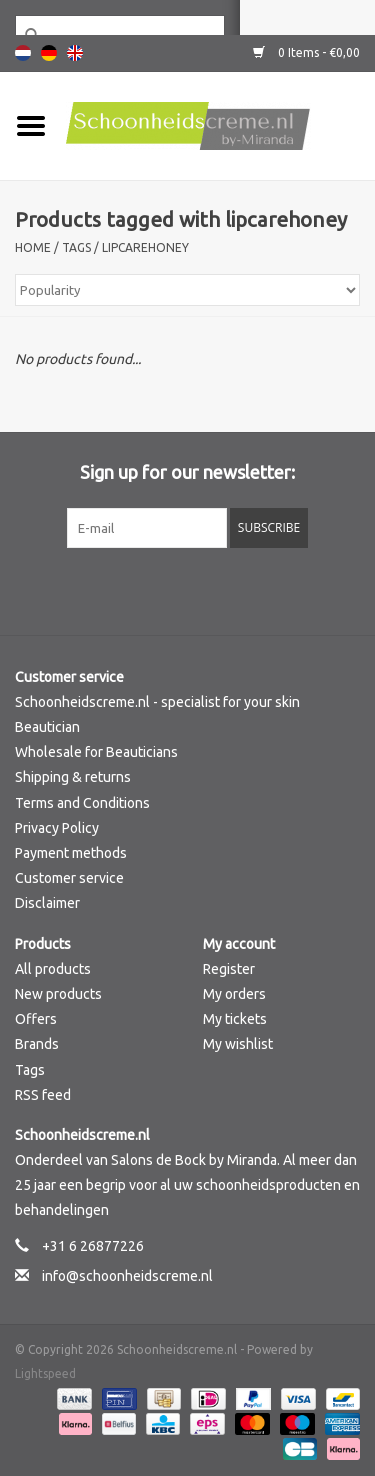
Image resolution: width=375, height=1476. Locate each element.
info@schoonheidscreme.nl (127, 1276)
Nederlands (23, 53)
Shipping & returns (73, 777)
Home (33, 247)
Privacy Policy (57, 828)
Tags (76, 247)
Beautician (47, 727)
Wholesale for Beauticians (96, 752)
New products (58, 994)
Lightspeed (45, 1373)
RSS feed (43, 1095)
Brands (37, 1044)
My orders (234, 994)
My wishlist (238, 1044)
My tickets (235, 1019)
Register (229, 969)
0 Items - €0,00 (306, 52)
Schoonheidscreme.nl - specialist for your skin (157, 702)
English (75, 53)
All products (53, 969)
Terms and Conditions (82, 803)
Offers (36, 1019)
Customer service (69, 878)
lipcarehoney (145, 247)
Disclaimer (47, 903)
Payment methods (71, 853)
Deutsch (49, 53)
